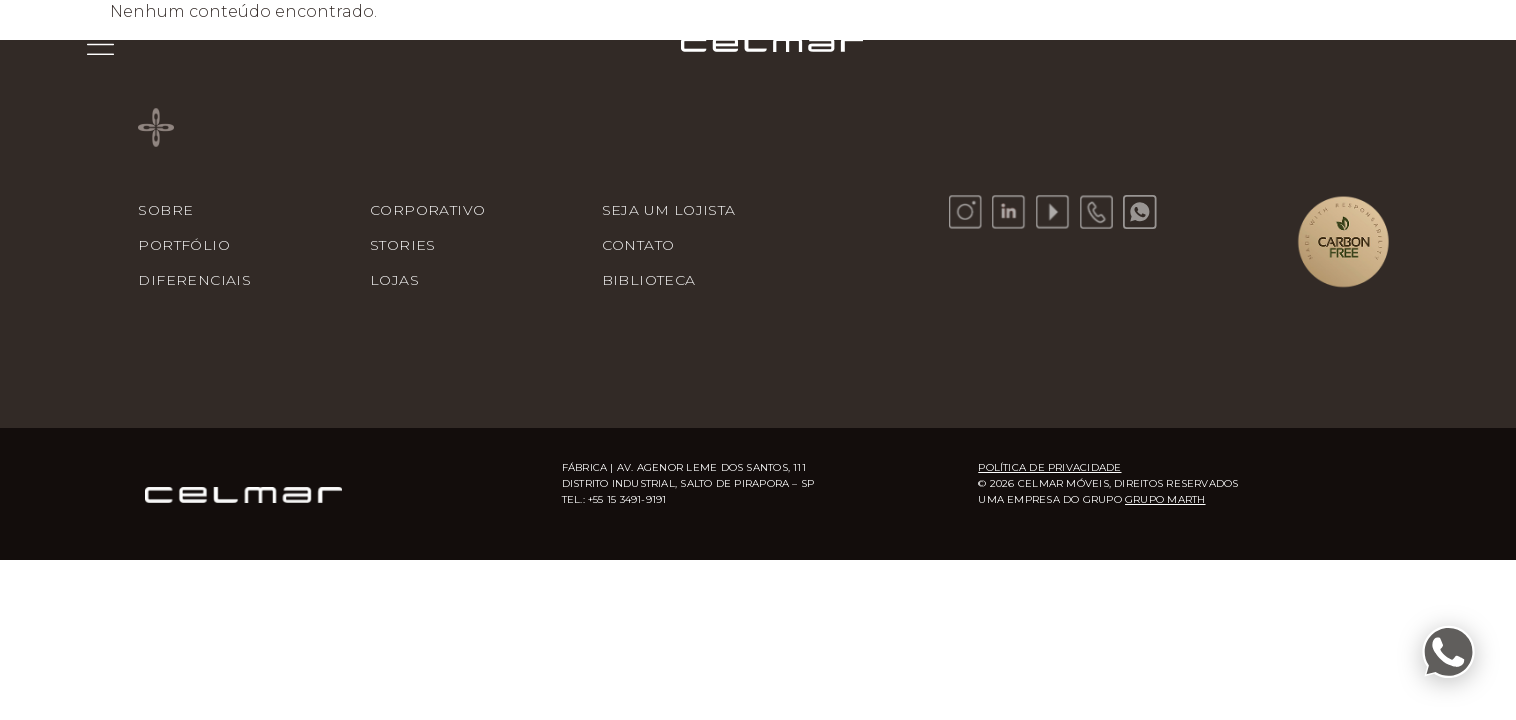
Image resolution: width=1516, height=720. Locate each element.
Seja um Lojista (669, 210)
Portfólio (184, 245)
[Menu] (100, 44)
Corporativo (427, 210)
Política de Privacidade (1049, 467)
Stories (403, 245)
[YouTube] (1053, 212)
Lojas (394, 280)
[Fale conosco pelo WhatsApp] (1448, 652)
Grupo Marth (1165, 499)
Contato (638, 245)
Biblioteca (649, 280)
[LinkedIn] (1009, 212)
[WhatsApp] (1140, 212)
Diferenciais (194, 280)
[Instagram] (966, 212)
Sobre (165, 210)
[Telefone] (1097, 212)
